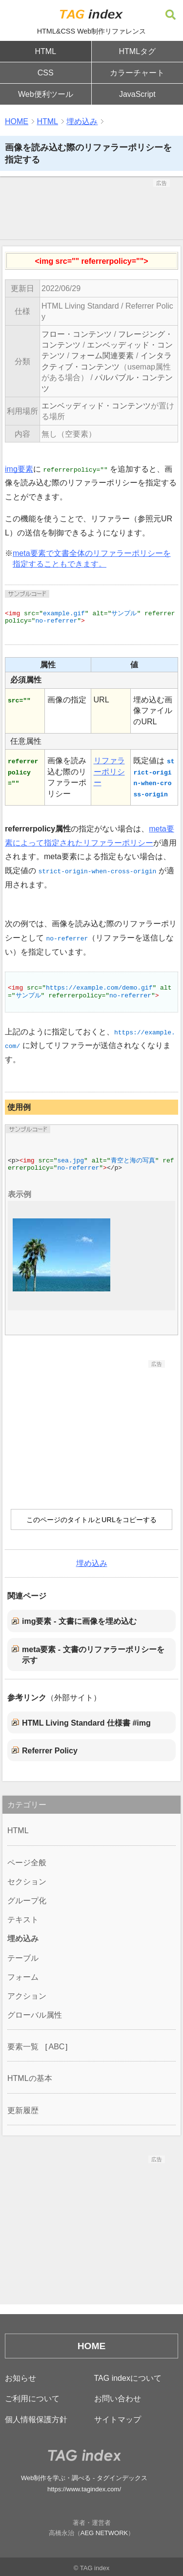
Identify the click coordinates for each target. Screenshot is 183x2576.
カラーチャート (137, 73)
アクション (26, 1996)
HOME (16, 121)
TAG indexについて (128, 2378)
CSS (46, 73)
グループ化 (26, 1900)
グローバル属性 (34, 2015)
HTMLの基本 (29, 2078)
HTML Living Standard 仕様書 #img (86, 1723)
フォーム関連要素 (102, 355)
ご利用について (32, 2398)
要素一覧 (23, 2046)
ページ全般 (26, 1862)
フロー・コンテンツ (76, 334)
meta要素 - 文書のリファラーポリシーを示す (93, 1654)
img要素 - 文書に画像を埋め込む (79, 1621)
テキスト (23, 1919)
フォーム (23, 1977)
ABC (56, 2046)
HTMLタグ (137, 51)
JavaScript (137, 94)
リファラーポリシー (109, 771)
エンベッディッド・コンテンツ (96, 406)
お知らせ (20, 2378)
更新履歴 (23, 2110)
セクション (26, 1881)
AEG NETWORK (104, 2533)
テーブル (23, 1958)
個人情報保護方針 (36, 2419)
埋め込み (82, 121)
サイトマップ (117, 2419)
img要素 (19, 469)
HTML (45, 51)
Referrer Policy (50, 1751)
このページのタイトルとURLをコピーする (91, 1520)
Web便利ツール (45, 94)
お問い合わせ (117, 2398)
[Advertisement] (92, 211)
